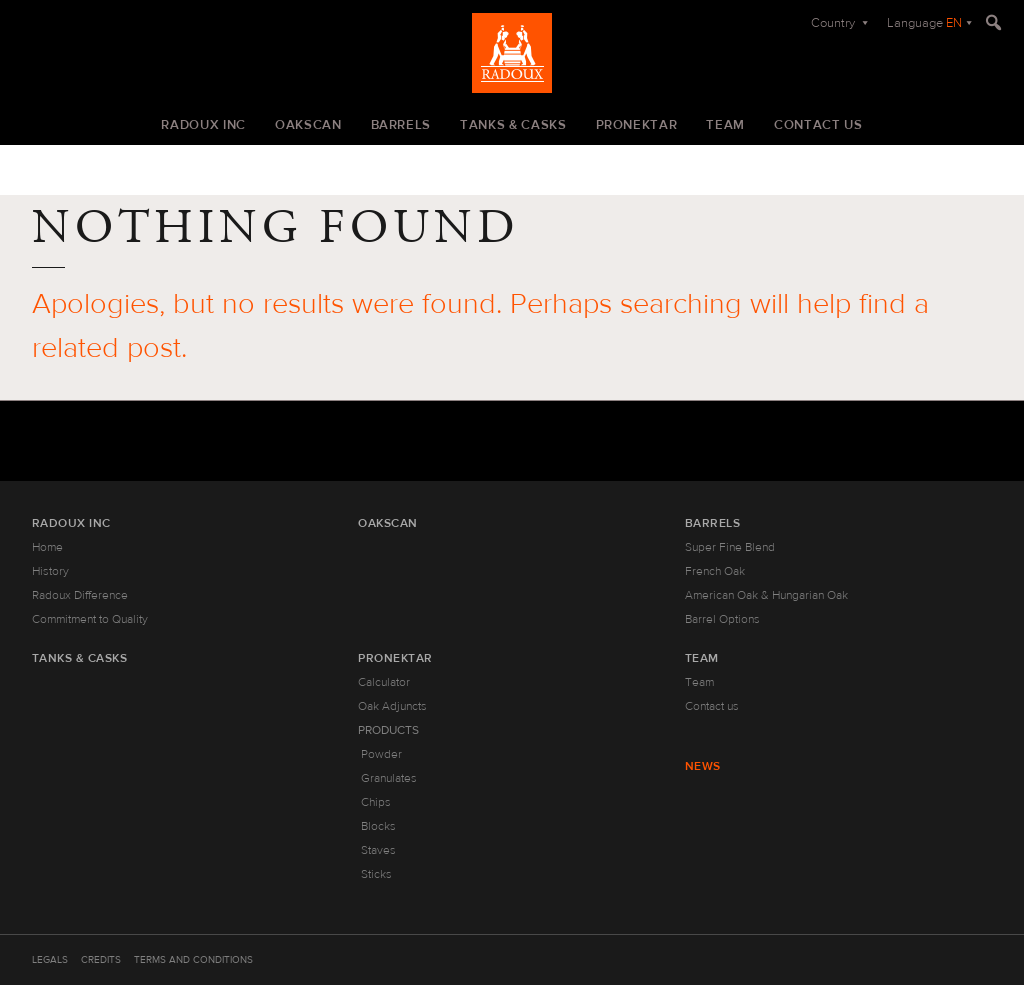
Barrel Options (722, 619)
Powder (381, 754)
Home (47, 547)
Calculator (384, 682)
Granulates (389, 778)
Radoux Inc (203, 125)
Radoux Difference (80, 595)
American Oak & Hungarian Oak (766, 595)
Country (834, 23)
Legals (50, 959)
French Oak (715, 571)
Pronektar (637, 125)
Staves (378, 850)
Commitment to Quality (90, 619)
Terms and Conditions (193, 959)
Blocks (378, 826)
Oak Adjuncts (392, 706)
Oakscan (308, 125)
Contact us (818, 125)
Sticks (376, 874)
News (703, 766)
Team (725, 125)
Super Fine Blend (730, 547)
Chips (376, 802)
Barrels (401, 125)
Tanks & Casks (513, 125)
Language (924, 23)
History (50, 571)
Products (388, 730)
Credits (101, 959)
